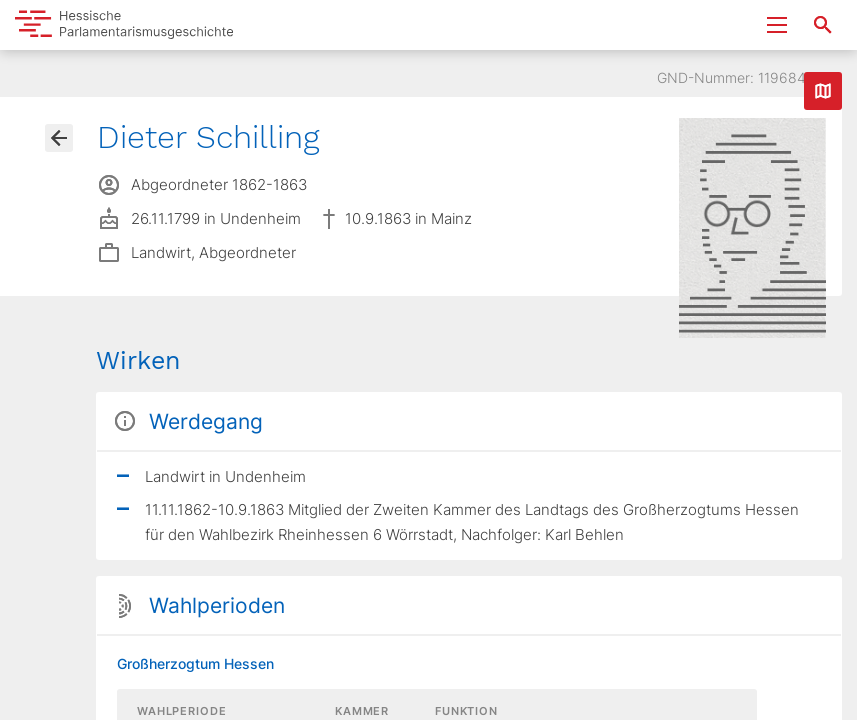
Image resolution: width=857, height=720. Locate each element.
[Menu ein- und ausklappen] (777, 25)
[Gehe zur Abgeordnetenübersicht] (59, 138)
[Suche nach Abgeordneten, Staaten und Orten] (823, 25)
